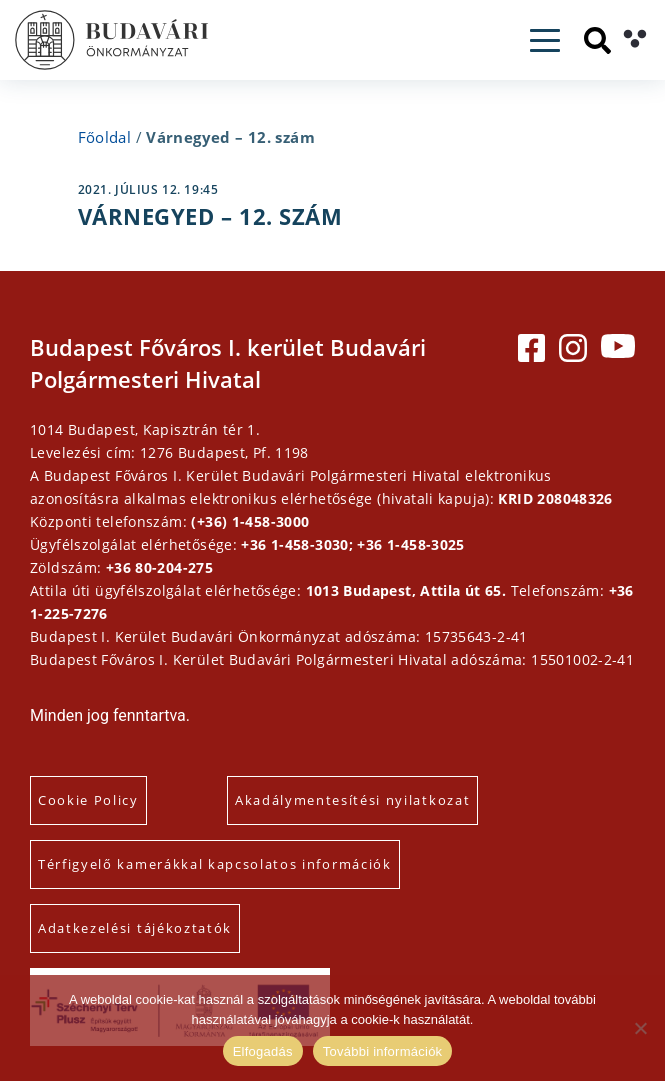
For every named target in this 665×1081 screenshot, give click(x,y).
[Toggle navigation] (545, 40)
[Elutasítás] (640, 1028)
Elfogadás (263, 1051)
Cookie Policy (88, 800)
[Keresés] (597, 40)
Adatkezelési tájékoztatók (135, 928)
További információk (383, 1051)
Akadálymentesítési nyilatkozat (352, 800)
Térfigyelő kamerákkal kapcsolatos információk (215, 864)
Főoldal (105, 137)
